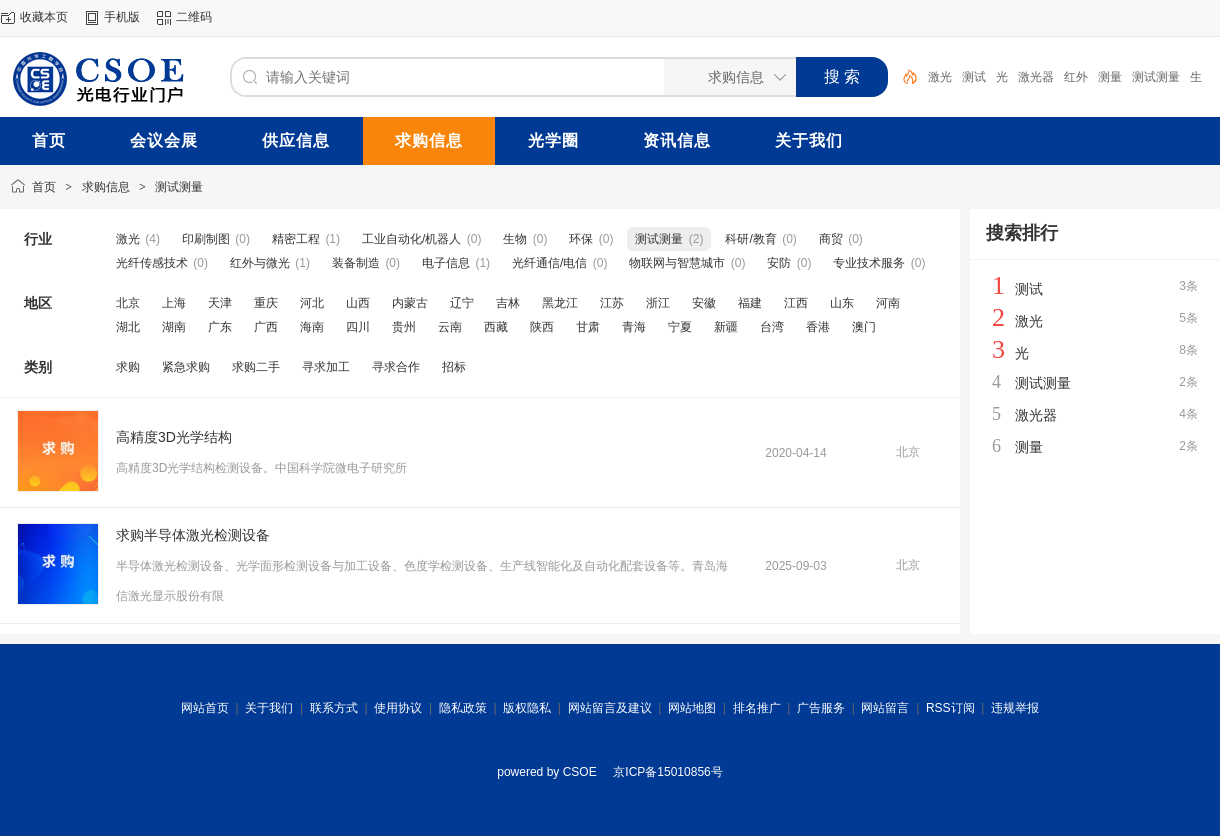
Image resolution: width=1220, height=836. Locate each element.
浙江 (658, 303)
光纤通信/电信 (549, 263)
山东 (842, 303)
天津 (220, 303)
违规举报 (1015, 708)
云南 (450, 327)
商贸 (831, 239)
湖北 (128, 327)
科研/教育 (750, 239)
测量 (1110, 77)
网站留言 (885, 708)
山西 (358, 303)
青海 (634, 327)
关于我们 (269, 708)
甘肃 (588, 327)
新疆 (726, 327)
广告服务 (821, 708)
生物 (515, 239)
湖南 (174, 327)
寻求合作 (396, 367)
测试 (974, 77)
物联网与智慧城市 (677, 263)
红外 (1076, 77)
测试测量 (1156, 77)
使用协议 (398, 708)
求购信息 (106, 187)
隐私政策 (463, 708)
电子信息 (446, 263)
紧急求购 (186, 367)
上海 (174, 303)
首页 (44, 187)
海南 (312, 327)
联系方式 (334, 708)
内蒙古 (410, 303)
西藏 (496, 327)
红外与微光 (260, 263)
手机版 (122, 17)
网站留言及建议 (610, 708)
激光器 (1036, 77)
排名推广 (757, 708)
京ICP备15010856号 (667, 772)
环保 (581, 239)
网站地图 (692, 708)
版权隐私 (527, 708)
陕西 (542, 327)
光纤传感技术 (152, 263)
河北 (312, 303)
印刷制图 (206, 239)
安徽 (704, 303)
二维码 (194, 17)
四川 (358, 327)
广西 (266, 327)
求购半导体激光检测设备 (193, 535)
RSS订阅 (950, 708)
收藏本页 (44, 17)
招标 (454, 367)
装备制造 (356, 263)
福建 (750, 303)
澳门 (864, 327)
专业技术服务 (869, 263)
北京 (128, 303)
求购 (128, 367)
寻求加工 (326, 367)
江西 (796, 303)
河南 (888, 303)
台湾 (772, 327)
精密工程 (296, 239)
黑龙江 (560, 303)
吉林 (508, 303)
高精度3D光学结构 (174, 437)
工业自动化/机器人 (411, 239)
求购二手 (256, 367)
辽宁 (462, 303)
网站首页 (205, 708)
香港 (818, 327)
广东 (220, 327)
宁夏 (680, 327)
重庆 (266, 303)
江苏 (612, 303)
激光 (940, 77)
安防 (779, 263)
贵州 (404, 327)
